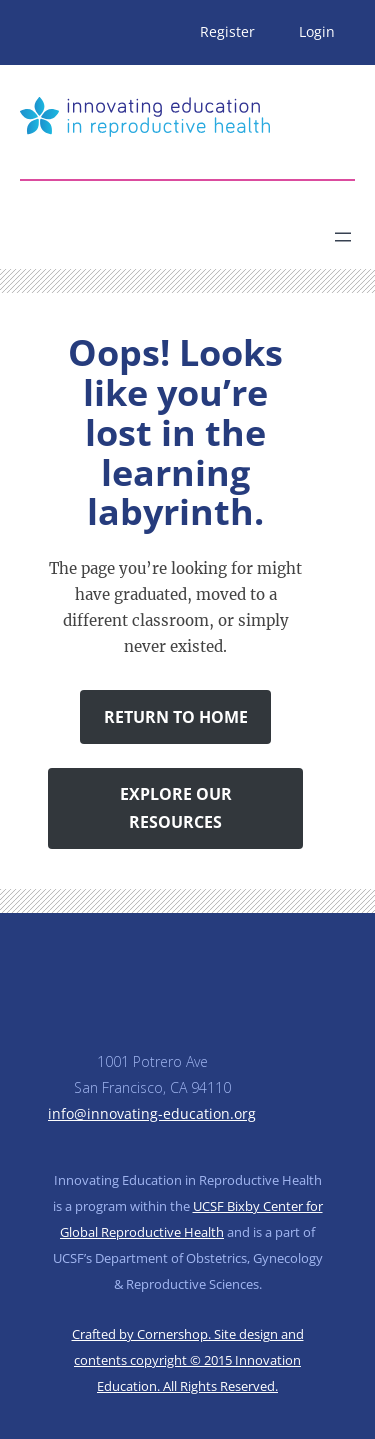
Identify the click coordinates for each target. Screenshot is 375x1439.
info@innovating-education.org (152, 1113)
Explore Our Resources (176, 808)
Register (227, 31)
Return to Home (176, 717)
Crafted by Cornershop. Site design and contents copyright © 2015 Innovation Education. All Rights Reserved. (188, 1360)
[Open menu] (343, 237)
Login (317, 31)
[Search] (196, 229)
